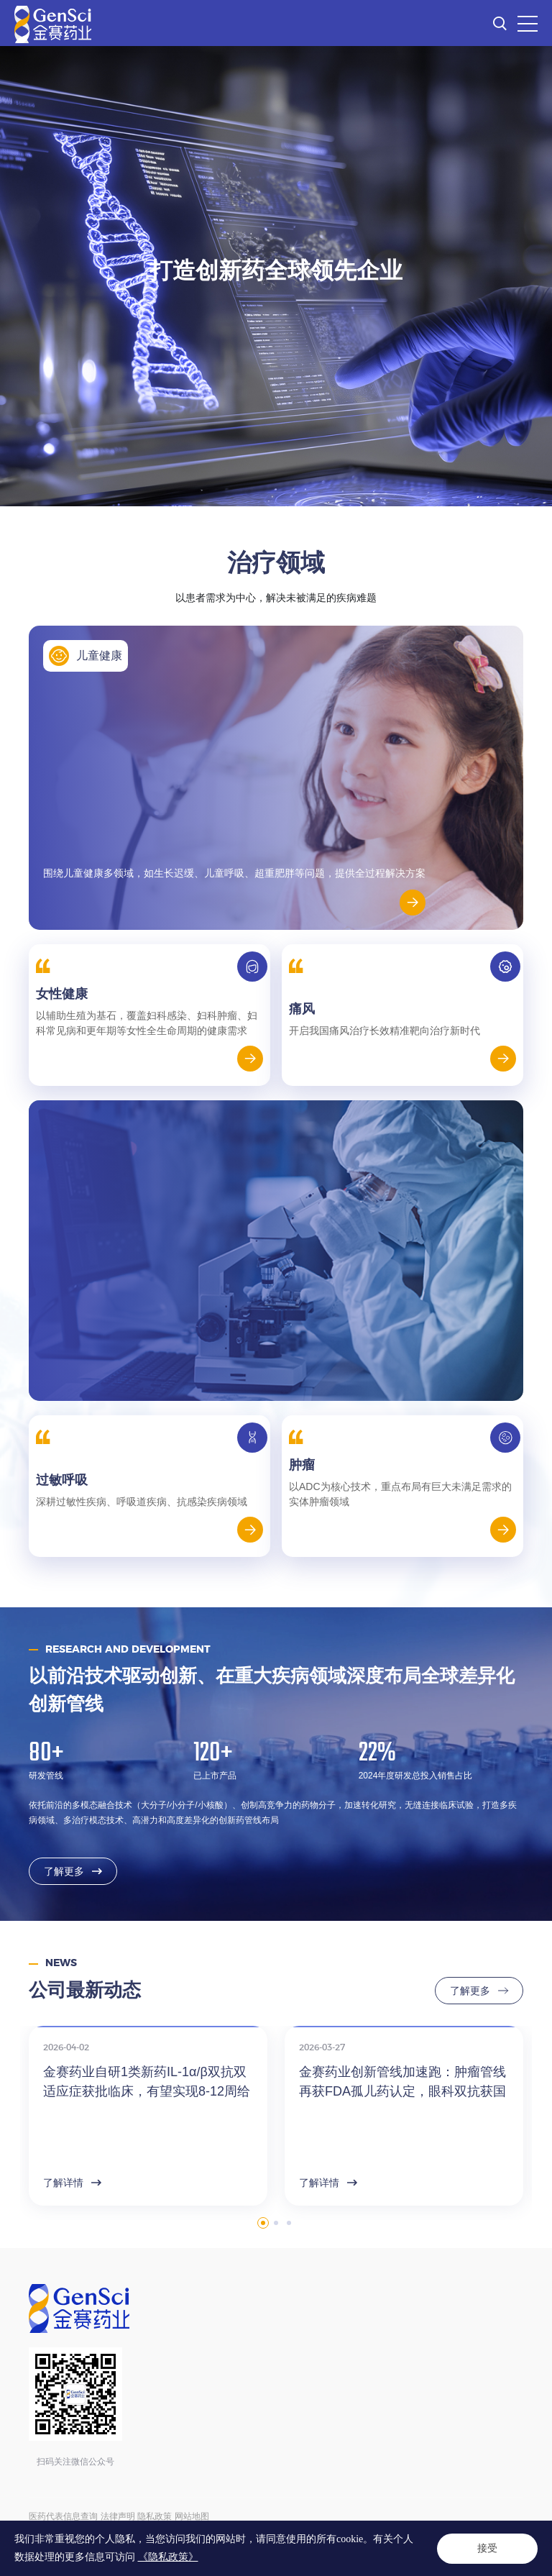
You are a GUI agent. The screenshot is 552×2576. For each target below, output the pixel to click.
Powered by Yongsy (129, 2546)
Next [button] (525, 2157)
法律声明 (118, 2516)
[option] (276, 276)
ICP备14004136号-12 (308, 2531)
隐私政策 (154, 2516)
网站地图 (192, 2516)
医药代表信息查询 (63, 2516)
